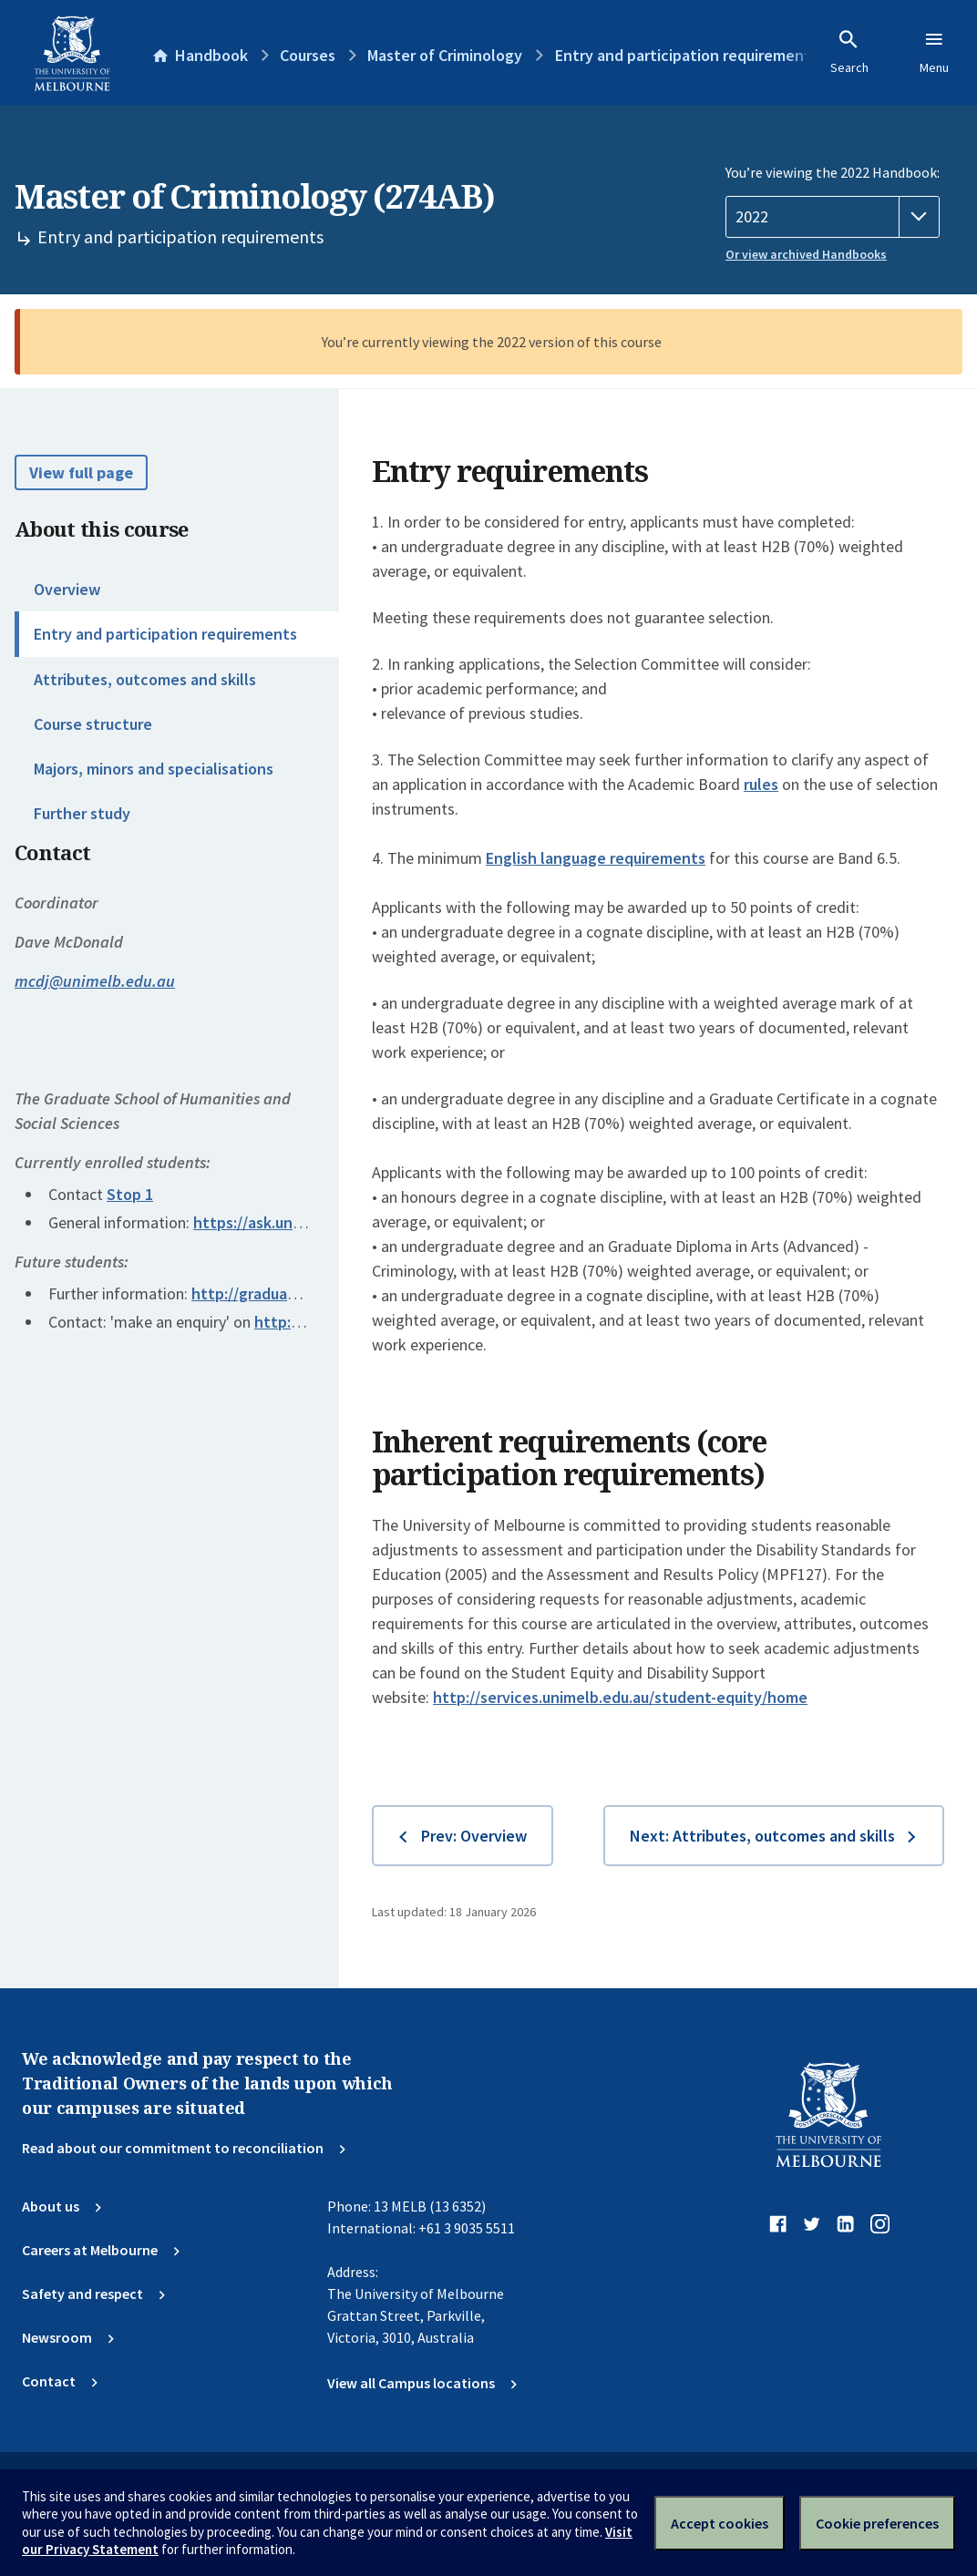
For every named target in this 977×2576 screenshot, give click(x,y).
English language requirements (595, 857)
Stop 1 (130, 1194)
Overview (67, 589)
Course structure (93, 723)
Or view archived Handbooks (806, 254)
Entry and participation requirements (165, 633)
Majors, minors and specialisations (153, 768)
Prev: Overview (474, 1835)
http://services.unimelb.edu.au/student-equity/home (620, 1697)
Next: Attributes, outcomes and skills (762, 1835)
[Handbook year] (832, 217)
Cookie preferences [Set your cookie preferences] (877, 2523)
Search (849, 52)
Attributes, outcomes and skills (145, 679)
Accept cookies (719, 2523)
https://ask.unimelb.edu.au (287, 1222)
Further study (82, 813)
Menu (934, 52)
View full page (81, 472)
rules (761, 784)
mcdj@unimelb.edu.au (95, 981)
